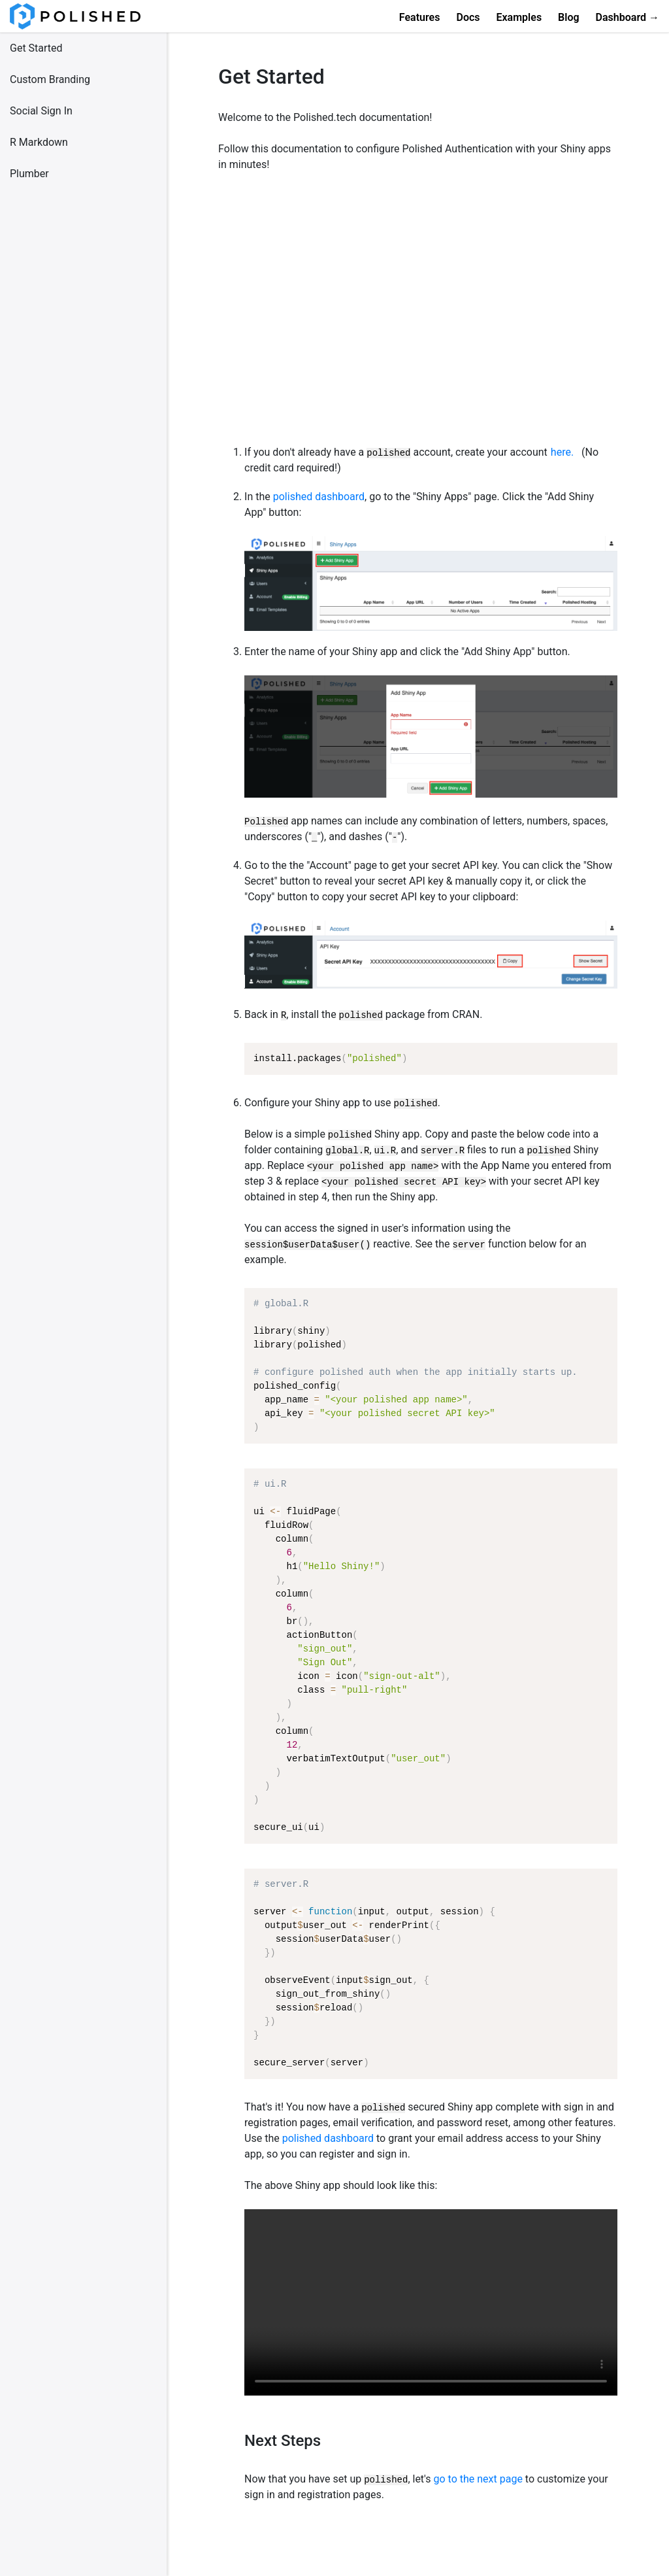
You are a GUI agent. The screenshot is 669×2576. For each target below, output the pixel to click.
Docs (468, 17)
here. (562, 452)
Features (419, 17)
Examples (519, 17)
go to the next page (478, 2479)
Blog (568, 17)
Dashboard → (627, 17)
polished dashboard (319, 496)
